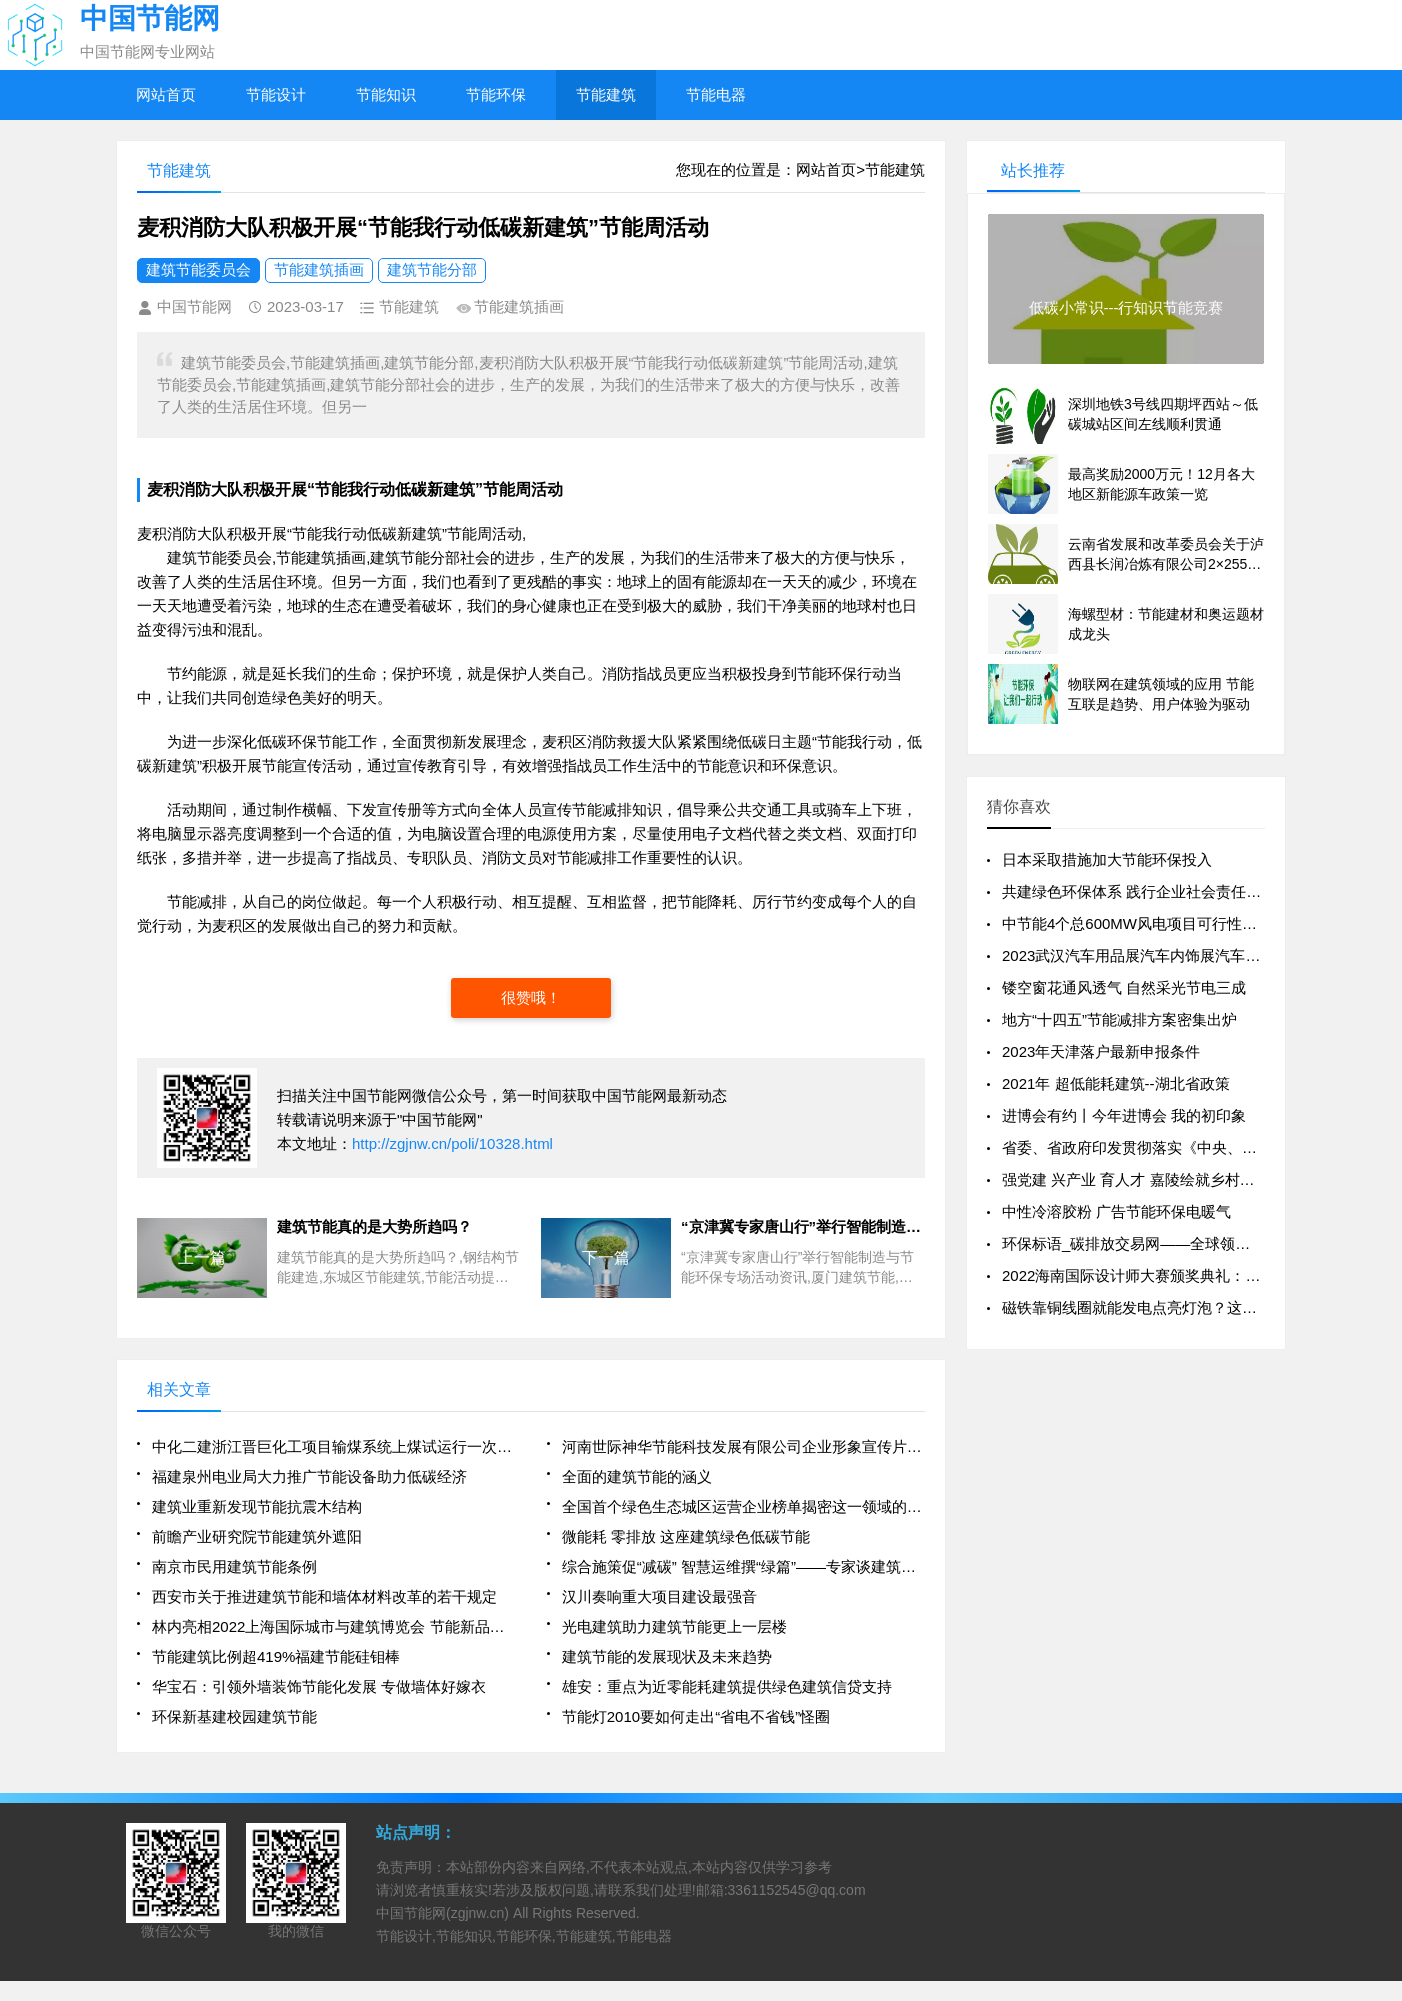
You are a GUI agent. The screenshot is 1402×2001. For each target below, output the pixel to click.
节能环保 (496, 94)
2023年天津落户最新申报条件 (1101, 1051)
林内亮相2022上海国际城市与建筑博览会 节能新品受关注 (333, 1626)
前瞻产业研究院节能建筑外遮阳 (257, 1536)
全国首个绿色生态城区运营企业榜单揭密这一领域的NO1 (743, 1506)
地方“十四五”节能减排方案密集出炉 (1119, 1019)
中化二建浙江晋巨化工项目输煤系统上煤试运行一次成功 (333, 1446)
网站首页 (166, 94)
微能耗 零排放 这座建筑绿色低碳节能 (686, 1536)
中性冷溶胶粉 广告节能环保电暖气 (1116, 1211)
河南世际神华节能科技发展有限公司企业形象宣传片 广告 (743, 1446)
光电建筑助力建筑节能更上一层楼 (674, 1626)
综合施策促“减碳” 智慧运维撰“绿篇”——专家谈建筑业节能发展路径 (743, 1566)
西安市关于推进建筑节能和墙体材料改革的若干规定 (324, 1596)
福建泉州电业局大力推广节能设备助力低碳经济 (309, 1476)
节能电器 (716, 94)
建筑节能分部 (432, 269)
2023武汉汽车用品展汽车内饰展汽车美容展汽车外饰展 (1183, 955)
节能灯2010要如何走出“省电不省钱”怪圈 (696, 1716)
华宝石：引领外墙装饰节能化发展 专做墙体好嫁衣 (319, 1686)
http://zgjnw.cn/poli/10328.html (452, 1143)
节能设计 (276, 94)
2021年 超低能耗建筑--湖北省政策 (1116, 1083)
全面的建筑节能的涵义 (637, 1476)
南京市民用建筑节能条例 (234, 1566)
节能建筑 (606, 94)
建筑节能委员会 (198, 269)
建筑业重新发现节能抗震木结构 (257, 1506)
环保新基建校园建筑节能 (234, 1716)
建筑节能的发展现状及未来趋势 (667, 1656)
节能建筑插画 (319, 269)
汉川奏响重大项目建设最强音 (659, 1596)
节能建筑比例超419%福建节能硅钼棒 (276, 1656)
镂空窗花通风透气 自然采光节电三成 (1124, 987)
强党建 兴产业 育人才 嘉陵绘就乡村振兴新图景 (1158, 1179)
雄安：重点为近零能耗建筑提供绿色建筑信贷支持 (727, 1686)
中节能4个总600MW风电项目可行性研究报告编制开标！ (1189, 923)
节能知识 (386, 94)
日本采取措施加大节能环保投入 (1107, 859)
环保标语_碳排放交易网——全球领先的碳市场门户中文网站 (1201, 1243)
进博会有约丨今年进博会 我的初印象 (1124, 1115)
